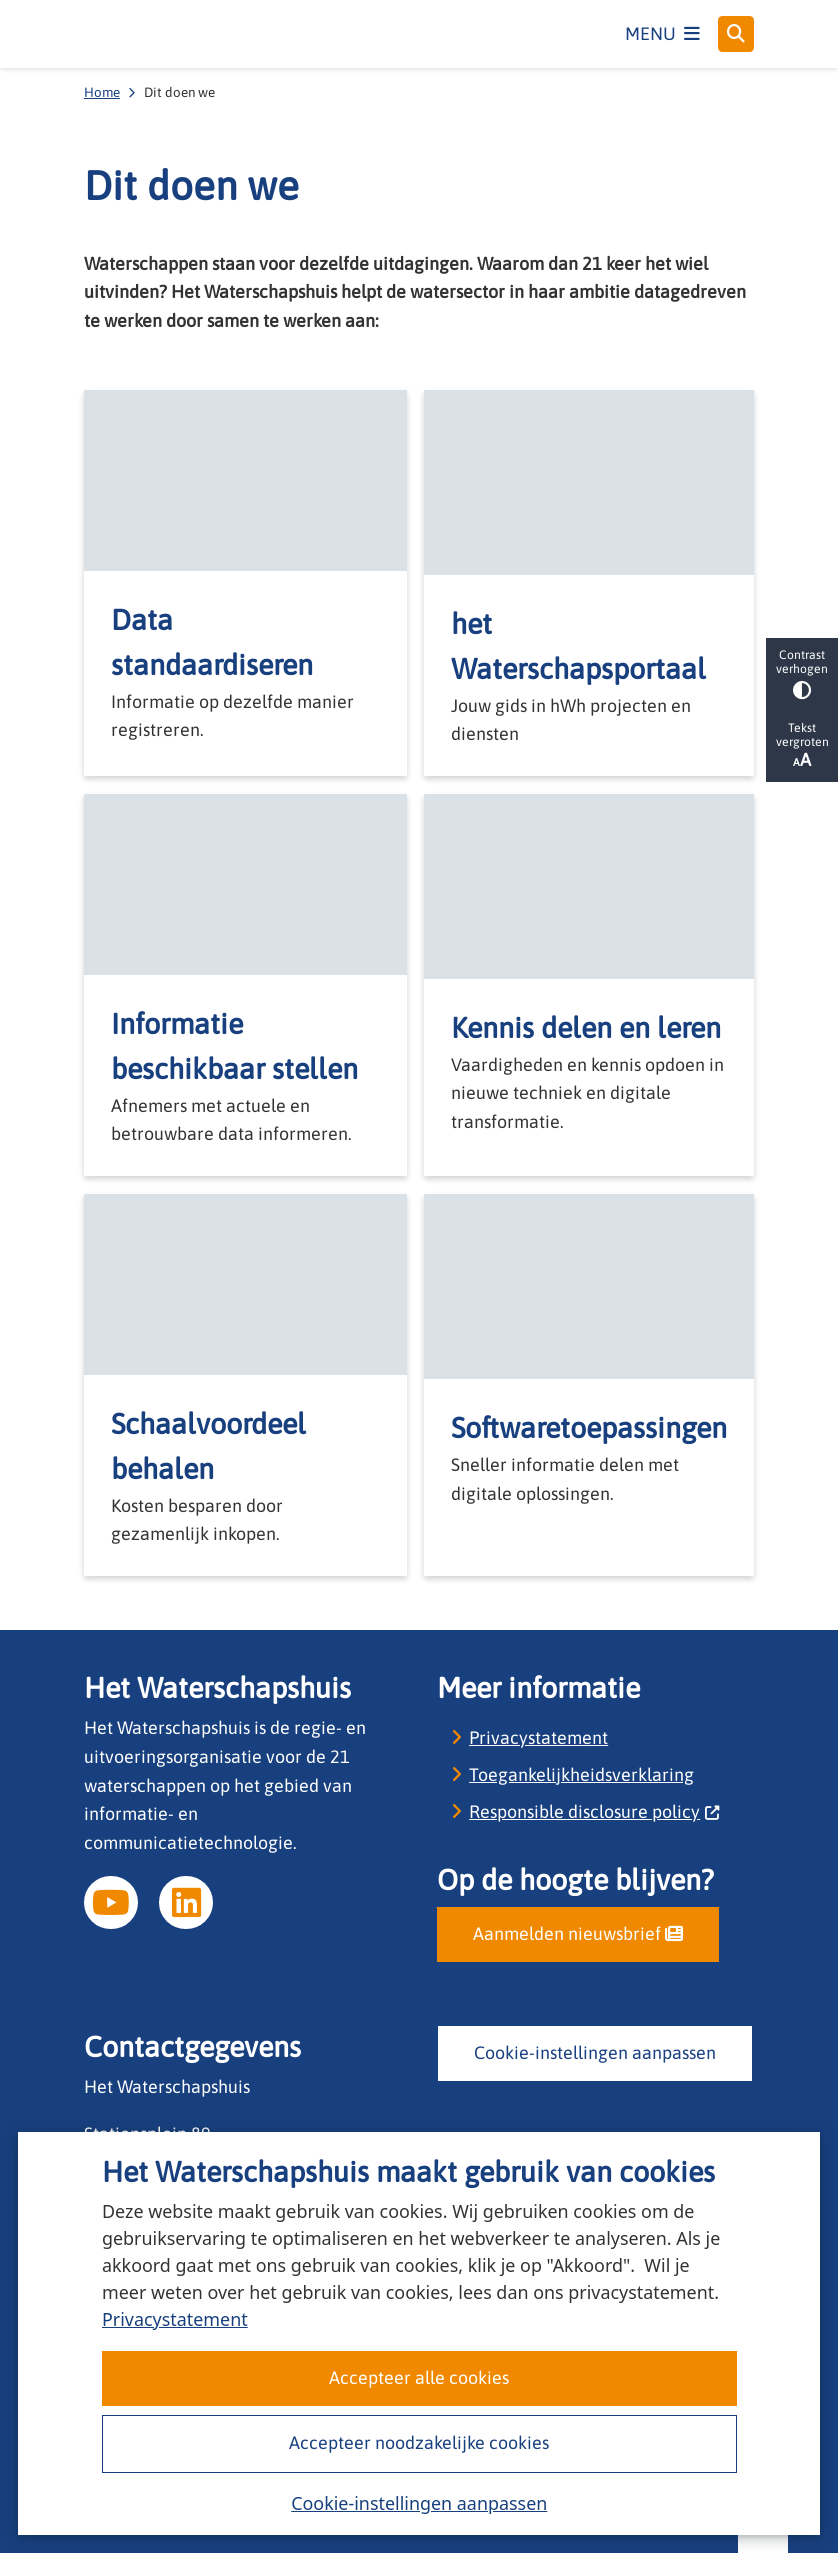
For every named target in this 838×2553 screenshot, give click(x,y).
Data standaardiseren (212, 642)
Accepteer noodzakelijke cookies (419, 2442)
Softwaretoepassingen (589, 1427)
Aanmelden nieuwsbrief (578, 1933)
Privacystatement (175, 2319)
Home (102, 92)
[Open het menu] (663, 34)
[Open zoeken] (736, 34)
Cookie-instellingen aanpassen (419, 2503)
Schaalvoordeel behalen (208, 1446)
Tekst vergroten (802, 745)
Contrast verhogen (802, 673)
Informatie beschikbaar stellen (234, 1046)
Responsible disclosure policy (594, 1811)
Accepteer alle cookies (419, 2377)
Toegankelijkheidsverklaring (581, 1774)
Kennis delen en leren (586, 1027)
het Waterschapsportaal (578, 646)
